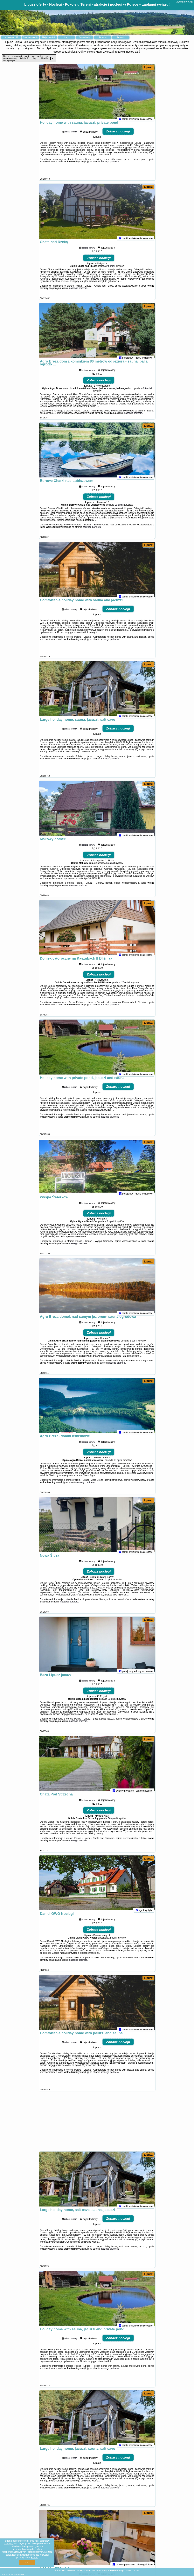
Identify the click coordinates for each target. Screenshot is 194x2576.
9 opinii (110, 1224)
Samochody (84, 37)
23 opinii (147, 391)
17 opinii (125, 985)
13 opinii (118, 1463)
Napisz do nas (133, 2570)
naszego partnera (109, 164)
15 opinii (107, 1582)
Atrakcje (102, 37)
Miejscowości (48, 37)
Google (8, 2543)
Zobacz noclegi (118, 134)
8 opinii (133, 1344)
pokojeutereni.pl (185, 1)
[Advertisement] (97, 2123)
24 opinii (110, 269)
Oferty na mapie (30, 37)
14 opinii (112, 1941)
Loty (66, 37)
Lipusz (148, 67)
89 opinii (119, 508)
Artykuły (121, 37)
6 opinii (110, 866)
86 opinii (112, 1821)
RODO (34, 2557)
